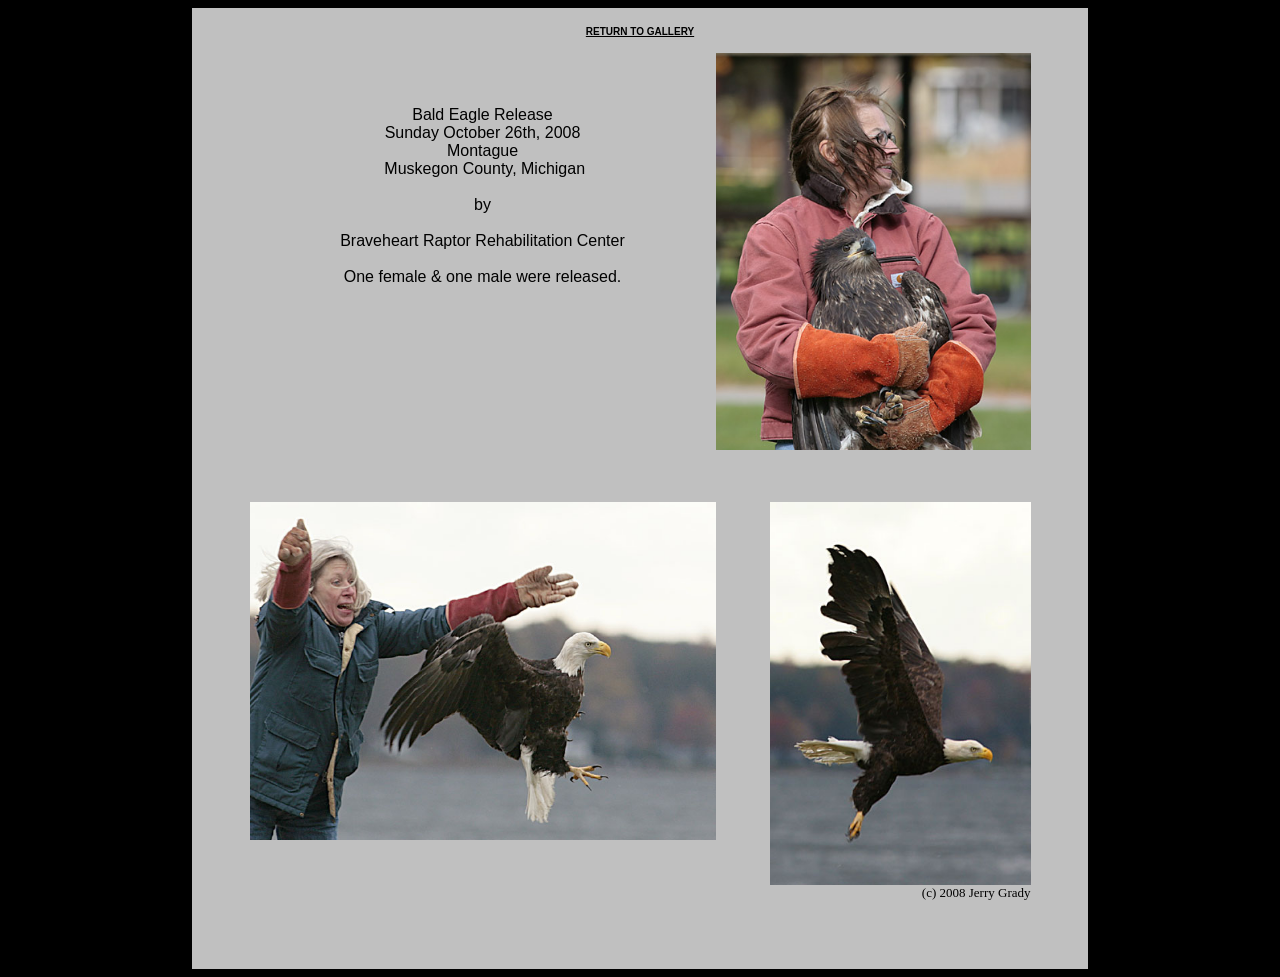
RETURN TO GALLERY (640, 31)
